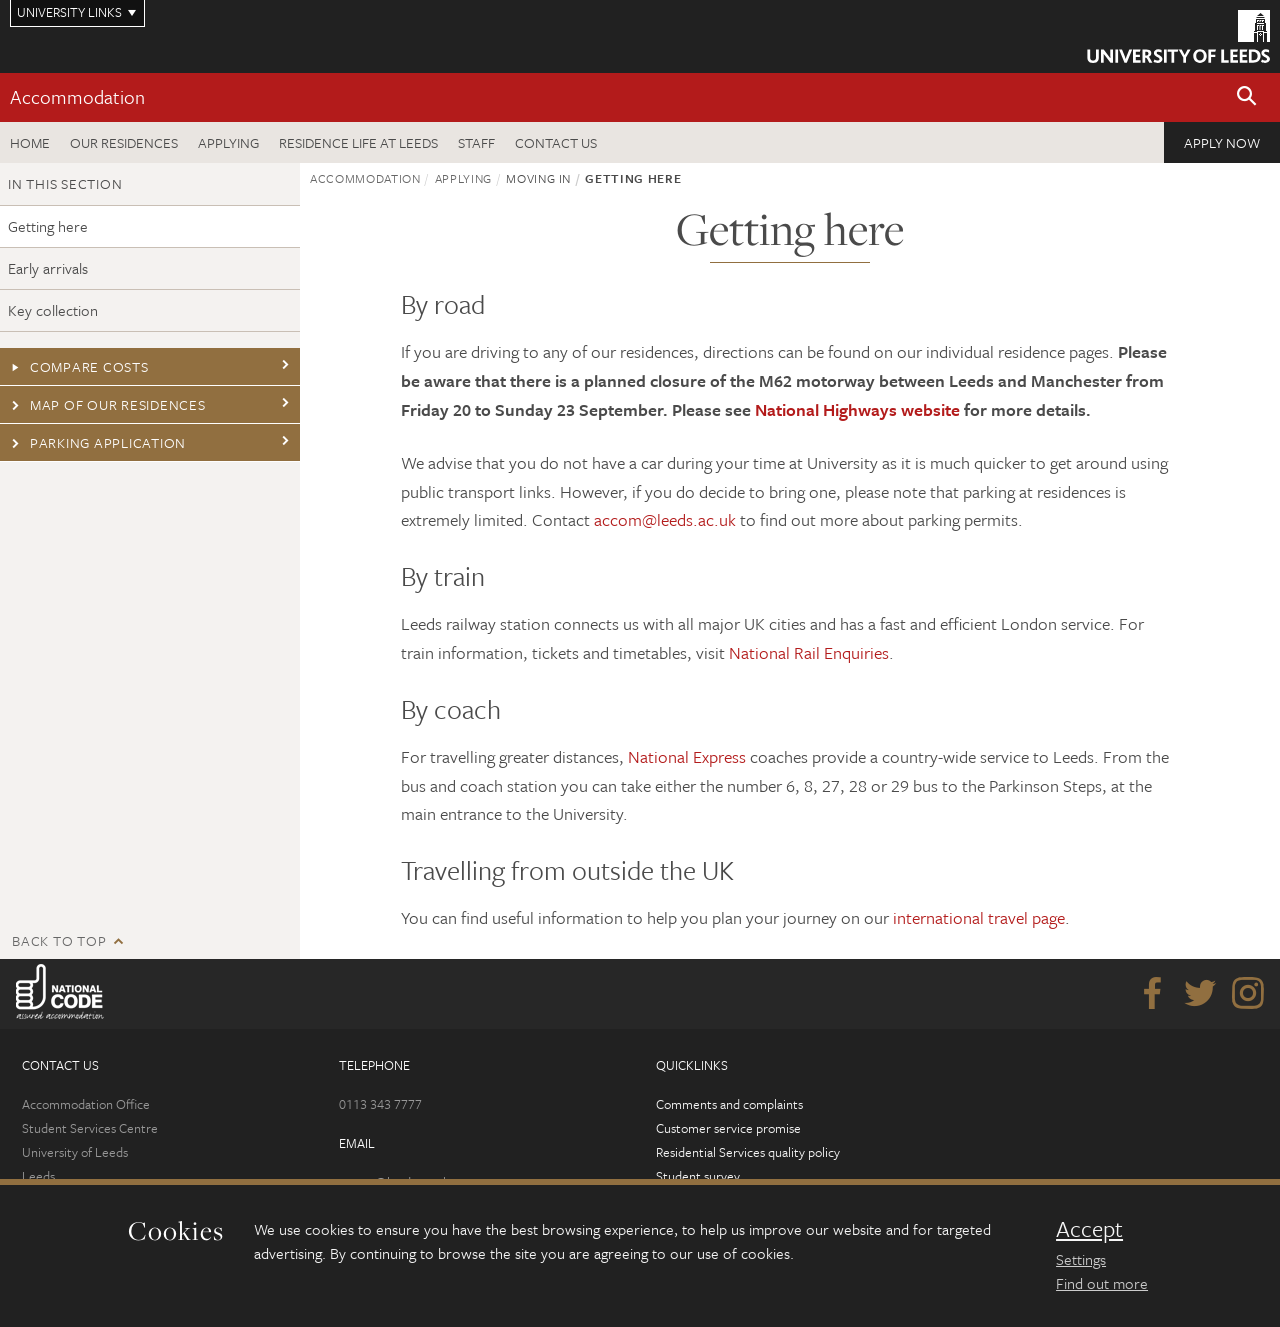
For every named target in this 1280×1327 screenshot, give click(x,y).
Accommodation (77, 96)
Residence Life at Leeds (358, 142)
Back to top (59, 940)
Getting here (48, 226)
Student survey (698, 1176)
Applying (228, 142)
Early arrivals (48, 268)
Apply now (1222, 142)
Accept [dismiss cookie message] (1089, 1229)
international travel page (979, 917)
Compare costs (78, 366)
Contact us (556, 142)
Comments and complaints (729, 1104)
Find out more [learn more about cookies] (1102, 1283)
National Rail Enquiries (809, 652)
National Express (687, 756)
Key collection (53, 310)
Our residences (124, 142)
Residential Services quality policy (748, 1152)
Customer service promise (728, 1128)
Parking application (97, 442)
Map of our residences (107, 404)
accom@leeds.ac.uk (665, 519)
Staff (476, 142)
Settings (1081, 1259)
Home (30, 142)
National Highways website (857, 409)
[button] (1247, 97)
